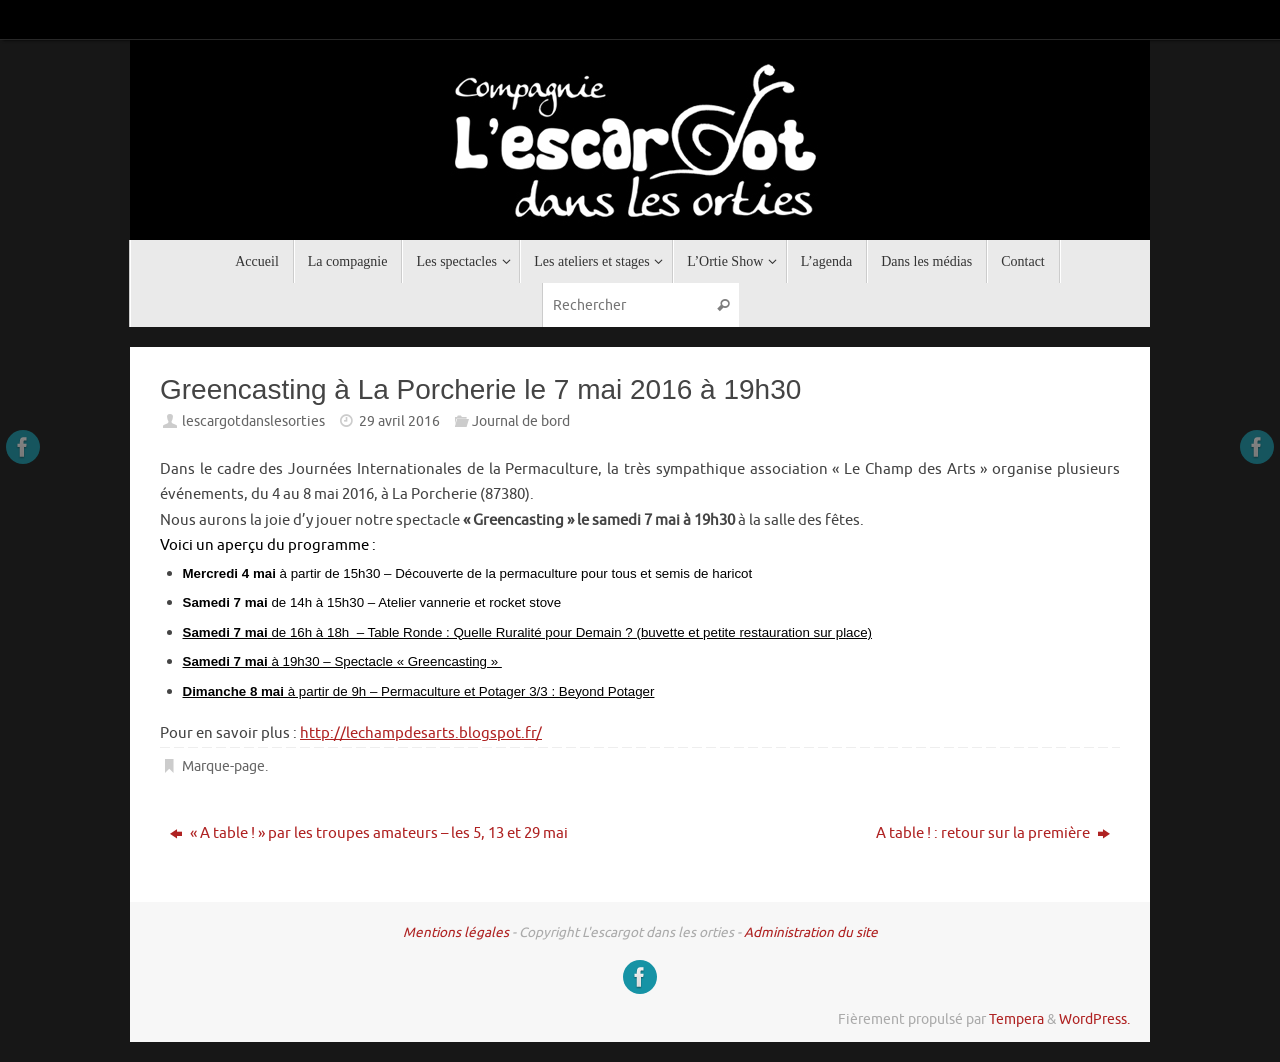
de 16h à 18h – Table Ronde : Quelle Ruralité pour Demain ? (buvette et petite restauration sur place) (528, 632)
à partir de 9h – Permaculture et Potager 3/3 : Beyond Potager (419, 691)
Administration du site (811, 932)
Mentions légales (456, 932)
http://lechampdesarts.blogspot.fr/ (421, 733)
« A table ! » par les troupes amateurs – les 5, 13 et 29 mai (369, 833)
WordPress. (1094, 1019)
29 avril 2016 (399, 421)
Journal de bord (521, 421)
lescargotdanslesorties (253, 421)
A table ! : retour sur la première (993, 833)
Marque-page (223, 766)
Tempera (1016, 1019)
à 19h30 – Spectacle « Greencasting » (342, 661)
